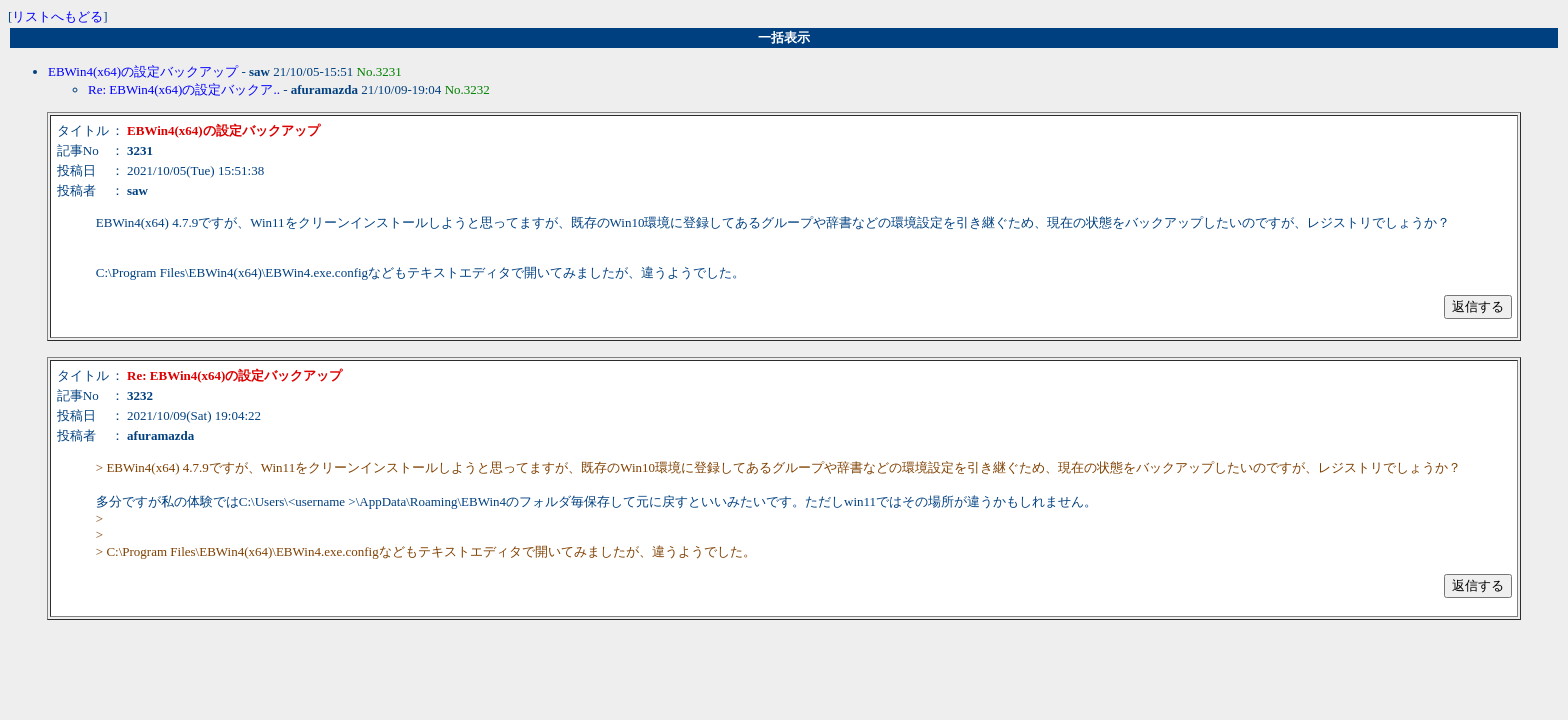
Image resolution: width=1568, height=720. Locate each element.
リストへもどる (57, 16)
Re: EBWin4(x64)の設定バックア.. (184, 89)
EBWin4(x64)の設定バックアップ (143, 71)
